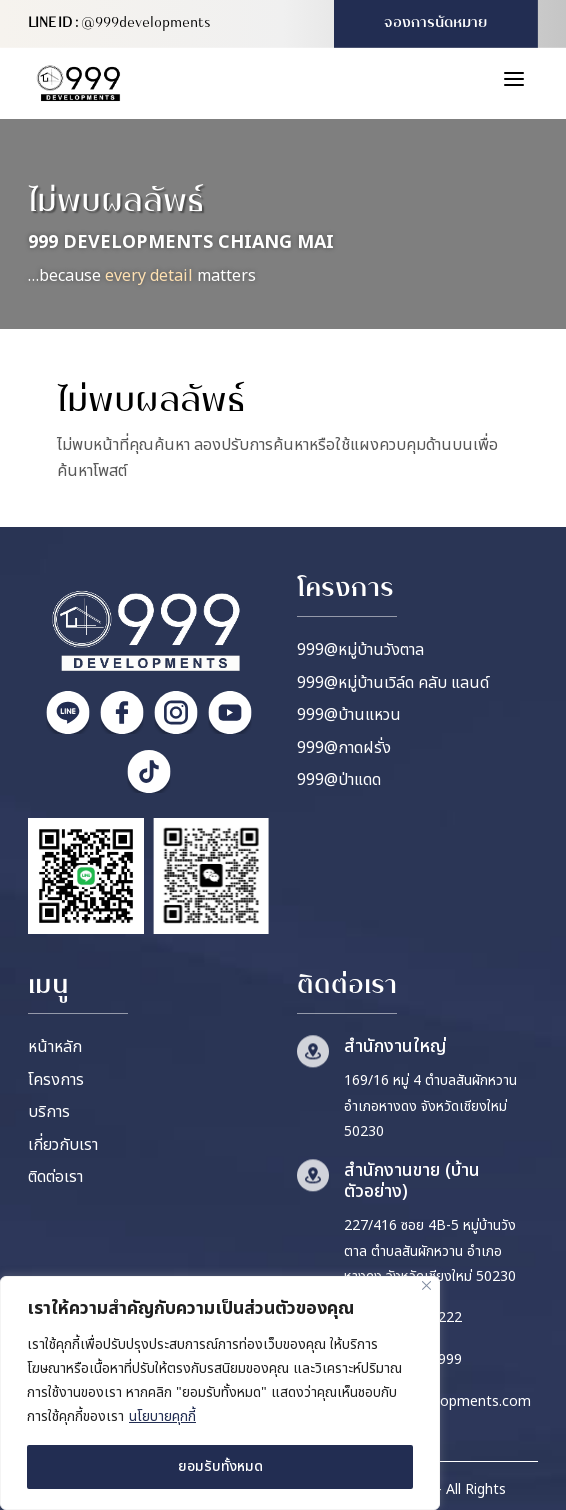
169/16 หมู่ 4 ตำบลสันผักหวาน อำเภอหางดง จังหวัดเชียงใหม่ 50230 (430, 1106)
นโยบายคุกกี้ (162, 1416)
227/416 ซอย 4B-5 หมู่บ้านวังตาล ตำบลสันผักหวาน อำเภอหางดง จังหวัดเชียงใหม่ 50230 (430, 1251)
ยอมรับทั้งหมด (220, 1466)
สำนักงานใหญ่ (395, 1046)
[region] (220, 1393)
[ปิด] (426, 1285)
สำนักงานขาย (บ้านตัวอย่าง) (412, 1181)
